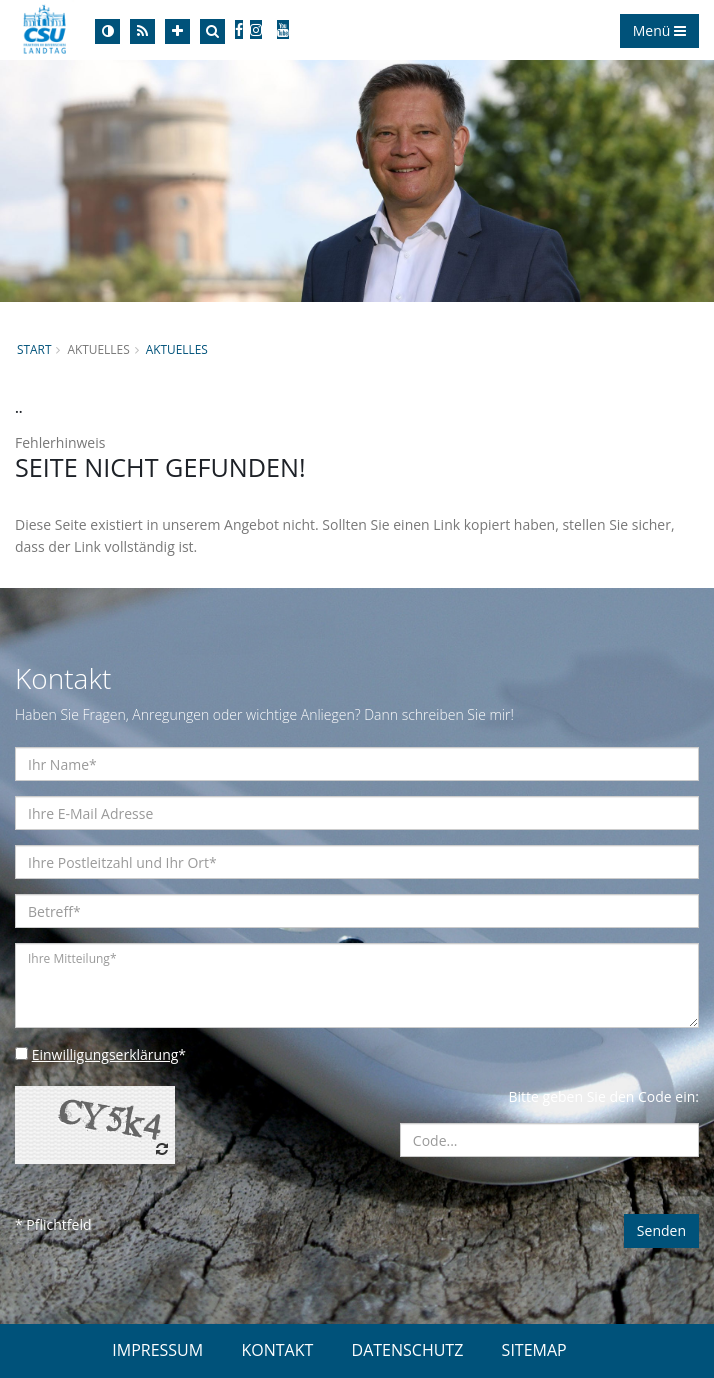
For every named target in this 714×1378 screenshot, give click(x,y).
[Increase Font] (177, 31)
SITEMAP (534, 1350)
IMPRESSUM (157, 1350)
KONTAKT (277, 1350)
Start (34, 349)
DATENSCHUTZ (408, 1350)
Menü (659, 30)
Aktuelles (177, 349)
